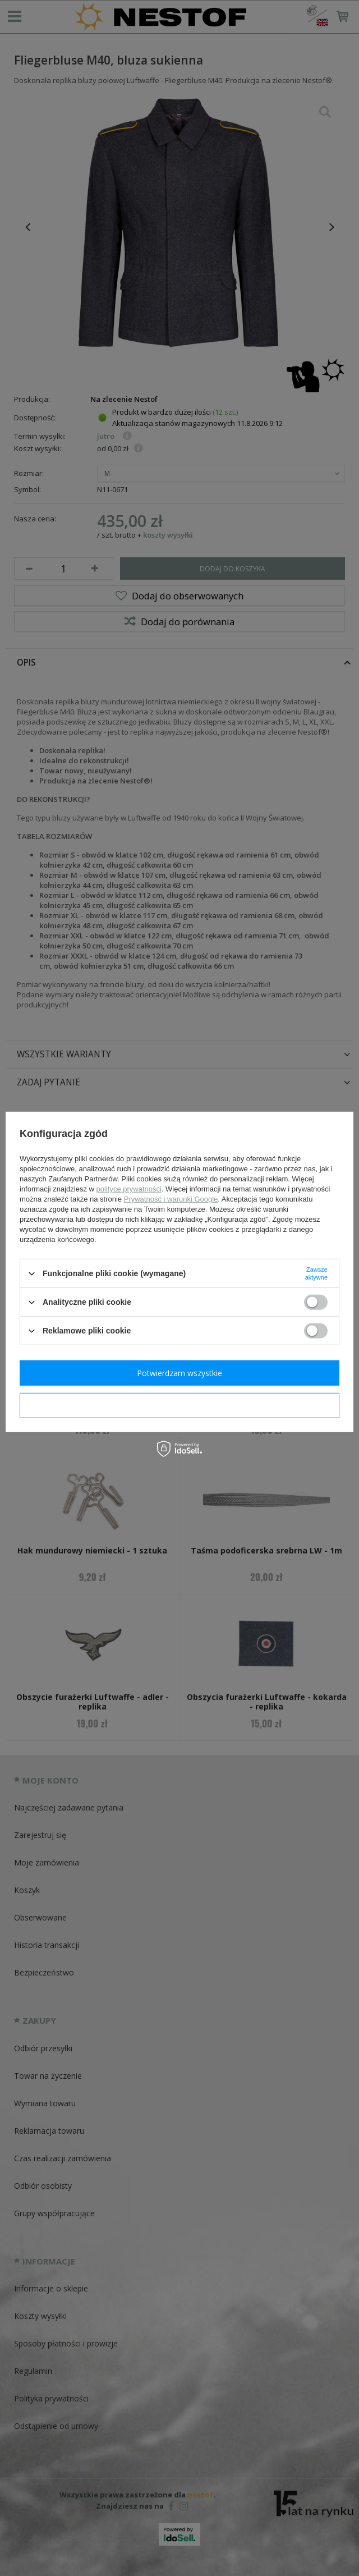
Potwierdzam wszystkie (179, 1372)
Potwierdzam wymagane (180, 1405)
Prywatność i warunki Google (171, 1199)
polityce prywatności (129, 1189)
